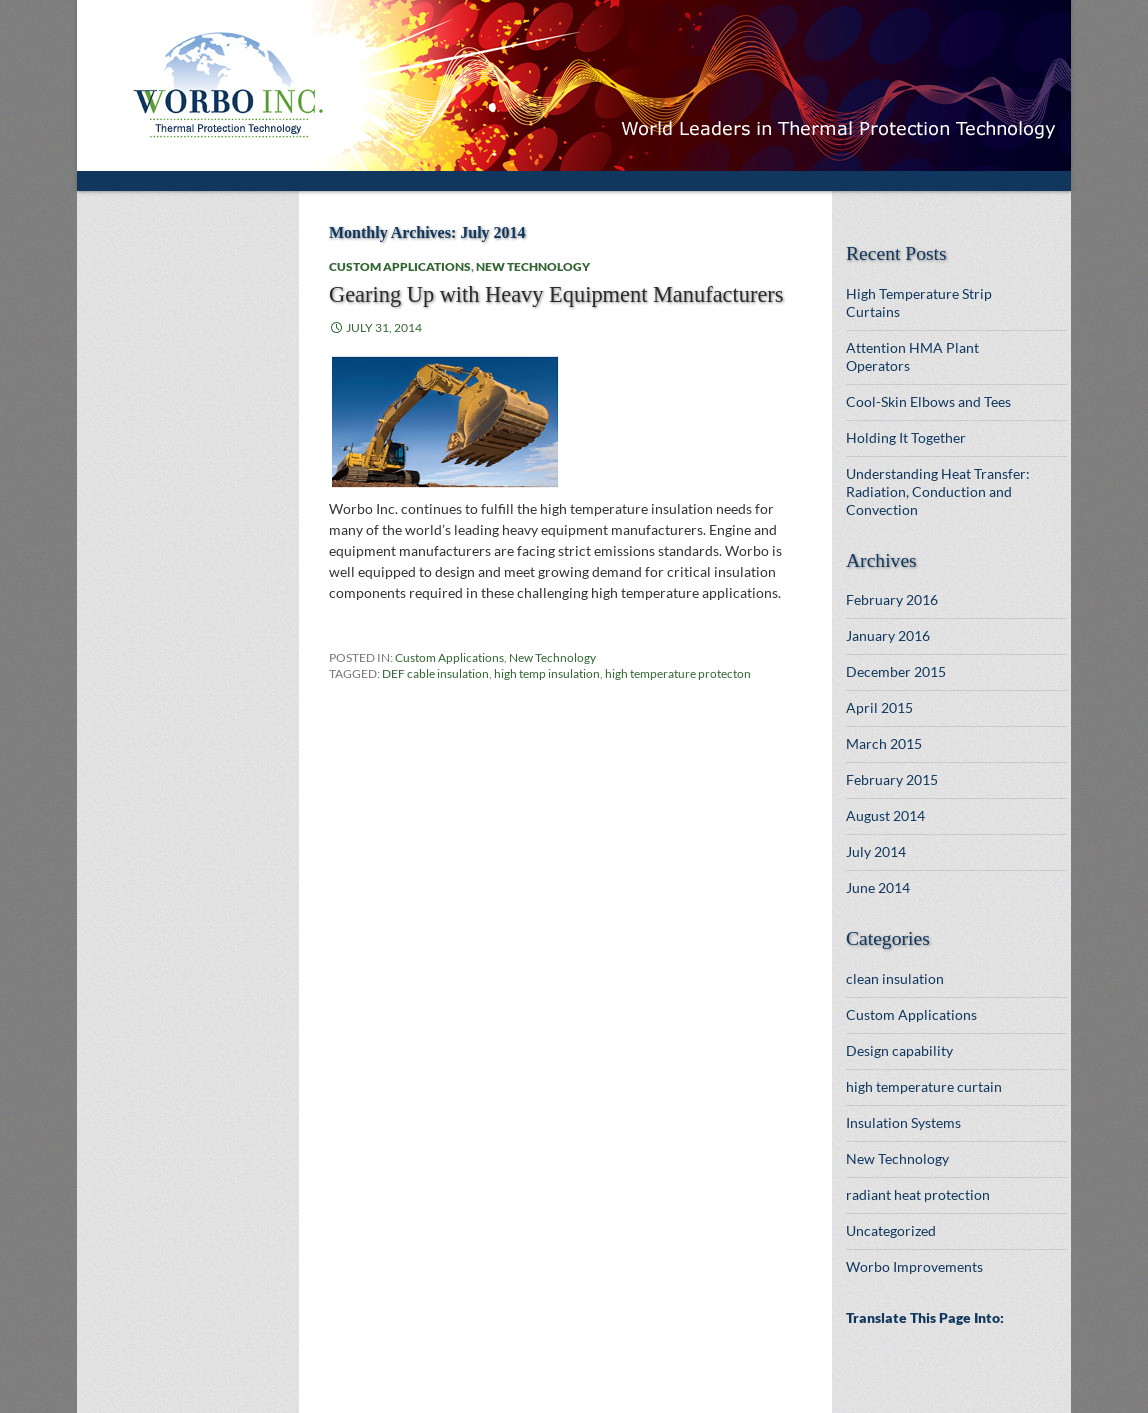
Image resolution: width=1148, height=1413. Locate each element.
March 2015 (884, 743)
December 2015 (896, 671)
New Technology (533, 266)
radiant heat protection (918, 1194)
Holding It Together (906, 437)
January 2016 (888, 635)
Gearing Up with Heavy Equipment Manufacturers (556, 294)
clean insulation (895, 978)
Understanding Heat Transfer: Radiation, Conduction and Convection (938, 491)
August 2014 (885, 815)
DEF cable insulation (435, 673)
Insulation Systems (903, 1122)
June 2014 (878, 887)
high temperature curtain (924, 1086)
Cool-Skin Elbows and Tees (928, 401)
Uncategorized (891, 1230)
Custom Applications (400, 266)
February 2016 (892, 599)
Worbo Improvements (914, 1266)
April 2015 (879, 707)
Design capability (899, 1050)
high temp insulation (547, 673)
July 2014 (876, 851)
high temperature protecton (678, 673)
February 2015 (892, 779)
